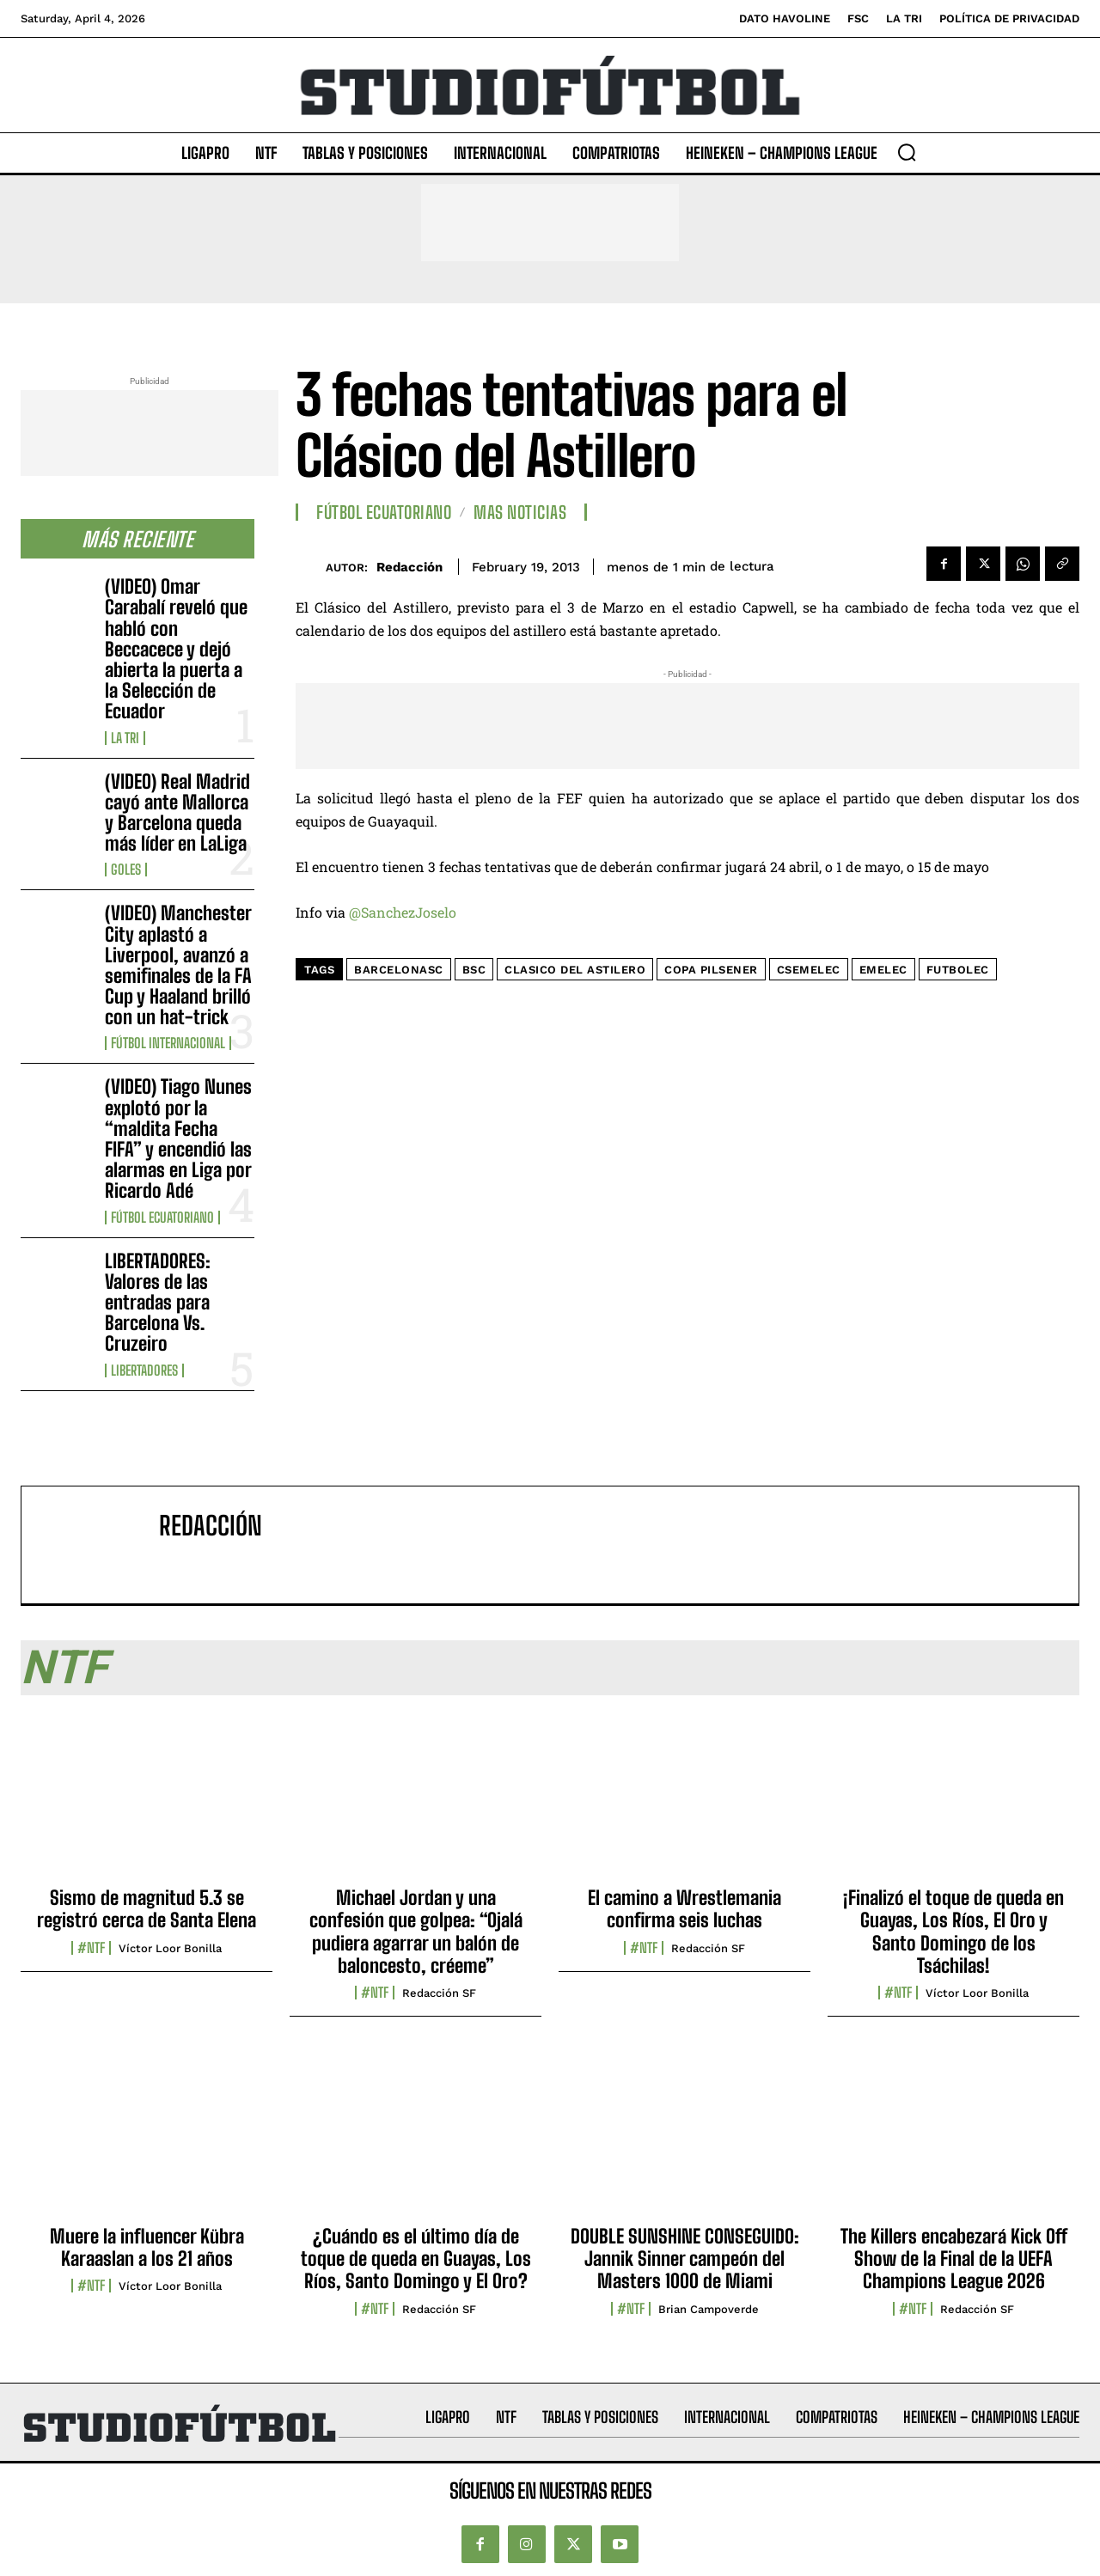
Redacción (409, 567)
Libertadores (144, 1370)
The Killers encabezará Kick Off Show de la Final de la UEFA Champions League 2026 (953, 2259)
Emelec (883, 969)
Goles (126, 869)
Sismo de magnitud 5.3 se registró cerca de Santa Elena (146, 1909)
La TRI (125, 738)
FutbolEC (957, 969)
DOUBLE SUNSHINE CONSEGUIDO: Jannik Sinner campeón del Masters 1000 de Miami (685, 2259)
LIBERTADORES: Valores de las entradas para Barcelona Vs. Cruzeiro (158, 1302)
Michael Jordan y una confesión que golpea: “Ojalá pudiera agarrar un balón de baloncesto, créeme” (415, 1931)
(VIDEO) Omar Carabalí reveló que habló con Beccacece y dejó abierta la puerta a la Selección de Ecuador (176, 649)
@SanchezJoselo (402, 912)
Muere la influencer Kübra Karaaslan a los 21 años (147, 2247)
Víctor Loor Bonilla (170, 1948)
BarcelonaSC (398, 969)
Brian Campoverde (708, 2309)
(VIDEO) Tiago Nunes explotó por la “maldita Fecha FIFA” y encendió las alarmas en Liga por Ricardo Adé (178, 1138)
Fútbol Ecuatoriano (162, 1217)
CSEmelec (808, 969)
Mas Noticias (520, 512)
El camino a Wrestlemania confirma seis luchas (684, 1909)
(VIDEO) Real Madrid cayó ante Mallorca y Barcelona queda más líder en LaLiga (177, 813)
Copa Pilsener (711, 969)
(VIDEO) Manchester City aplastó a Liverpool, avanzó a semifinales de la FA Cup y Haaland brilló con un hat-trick (178, 965)
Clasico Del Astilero (574, 969)
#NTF (91, 1948)
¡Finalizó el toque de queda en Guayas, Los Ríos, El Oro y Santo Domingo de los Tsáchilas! (953, 1931)
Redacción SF (439, 1993)
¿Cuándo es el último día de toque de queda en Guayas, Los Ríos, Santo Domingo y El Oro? (416, 2259)
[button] (906, 152)
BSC (474, 969)
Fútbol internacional (168, 1043)
